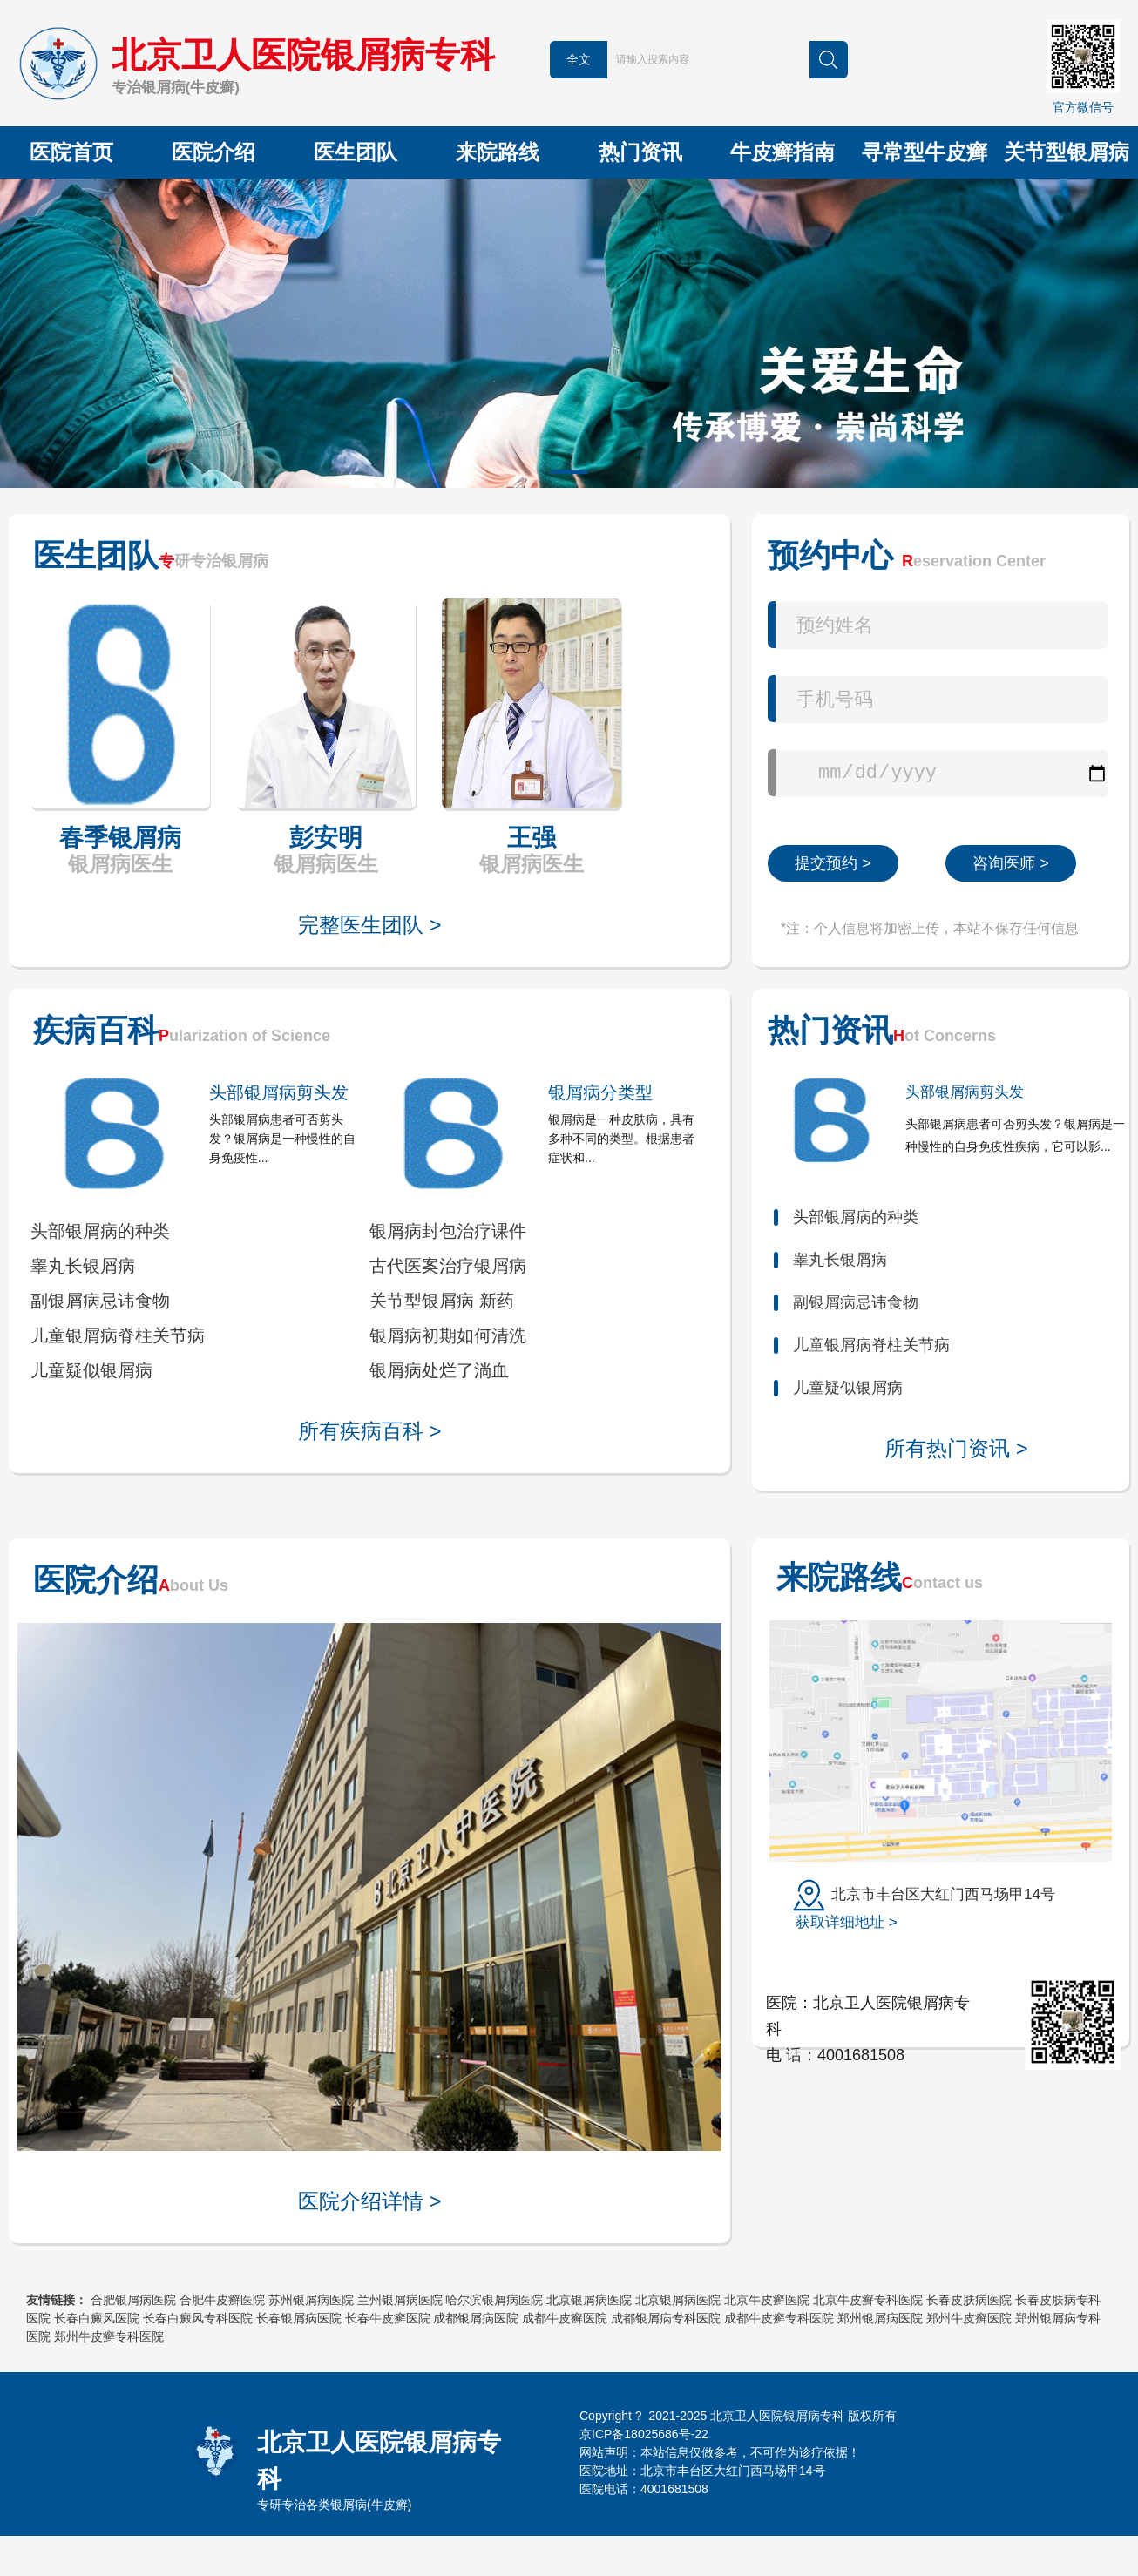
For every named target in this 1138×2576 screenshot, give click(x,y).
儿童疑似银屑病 (91, 1370)
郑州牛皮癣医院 (969, 2318)
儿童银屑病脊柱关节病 (117, 1335)
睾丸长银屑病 (82, 1265)
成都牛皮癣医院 (564, 2318)
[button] (569, 472)
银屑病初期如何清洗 (447, 1335)
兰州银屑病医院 (400, 2300)
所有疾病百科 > (370, 1431)
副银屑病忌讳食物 (100, 1300)
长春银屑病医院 (299, 2318)
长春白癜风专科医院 (198, 2318)
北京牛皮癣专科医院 (868, 2300)
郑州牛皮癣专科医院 (109, 2336)
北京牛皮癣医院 (766, 2300)
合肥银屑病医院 (133, 2300)
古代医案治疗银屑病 (447, 1265)
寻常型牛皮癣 (924, 152)
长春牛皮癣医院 (387, 2318)
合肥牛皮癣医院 (222, 2300)
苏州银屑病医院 (311, 2300)
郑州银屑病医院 (880, 2318)
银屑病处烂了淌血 (439, 1370)
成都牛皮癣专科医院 (779, 2318)
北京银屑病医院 (589, 2300)
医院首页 (71, 152)
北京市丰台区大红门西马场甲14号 (924, 1906)
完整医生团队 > (370, 924)
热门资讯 (640, 152)
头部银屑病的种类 (100, 1231)
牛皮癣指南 (782, 152)
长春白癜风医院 (96, 2318)
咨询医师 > (1010, 863)
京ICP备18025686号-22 (643, 2434)
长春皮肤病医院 (969, 2300)
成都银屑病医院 (475, 2318)
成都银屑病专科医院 (666, 2318)
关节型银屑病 (1066, 152)
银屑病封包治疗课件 (447, 1231)
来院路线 (497, 152)
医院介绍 (213, 152)
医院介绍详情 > (370, 2201)
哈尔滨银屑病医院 (494, 2300)
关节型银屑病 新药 (441, 1300)
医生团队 (355, 152)
